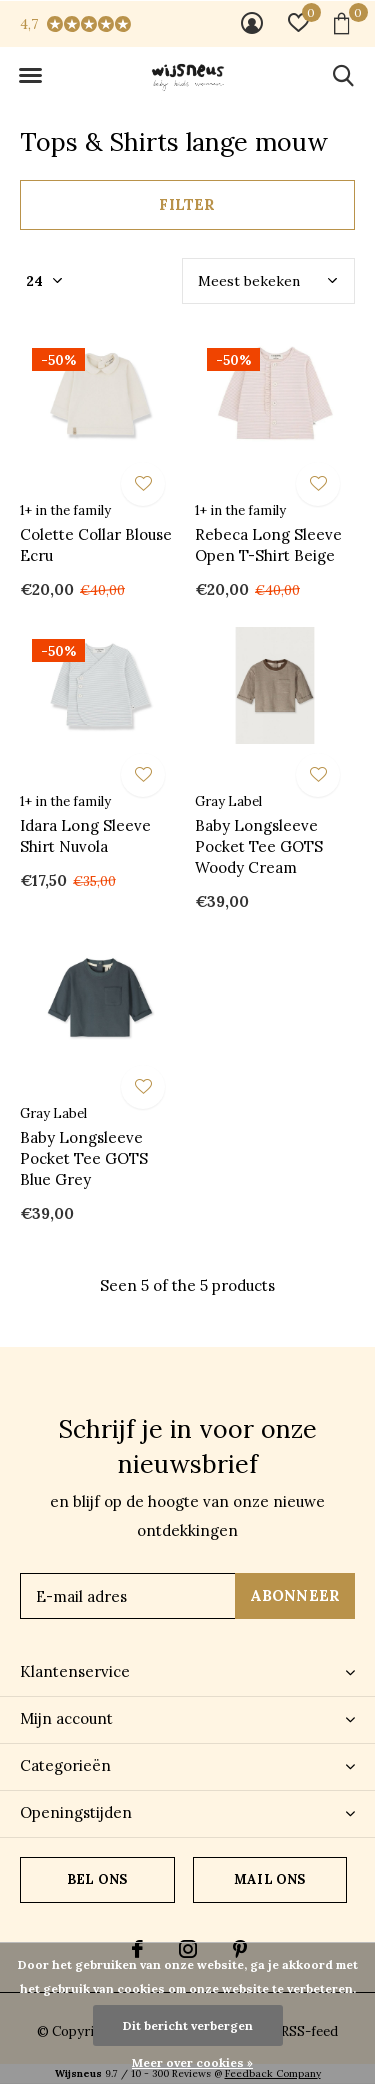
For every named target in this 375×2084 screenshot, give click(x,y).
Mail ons (269, 1879)
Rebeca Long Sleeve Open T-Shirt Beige (268, 545)
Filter (187, 204)
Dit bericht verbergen (188, 2025)
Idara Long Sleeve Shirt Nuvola (85, 836)
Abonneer (295, 1595)
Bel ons (97, 1879)
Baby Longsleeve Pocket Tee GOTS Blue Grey (84, 1158)
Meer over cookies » (192, 2062)
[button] (30, 76)
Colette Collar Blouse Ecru (96, 545)
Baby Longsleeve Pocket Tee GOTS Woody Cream (259, 846)
